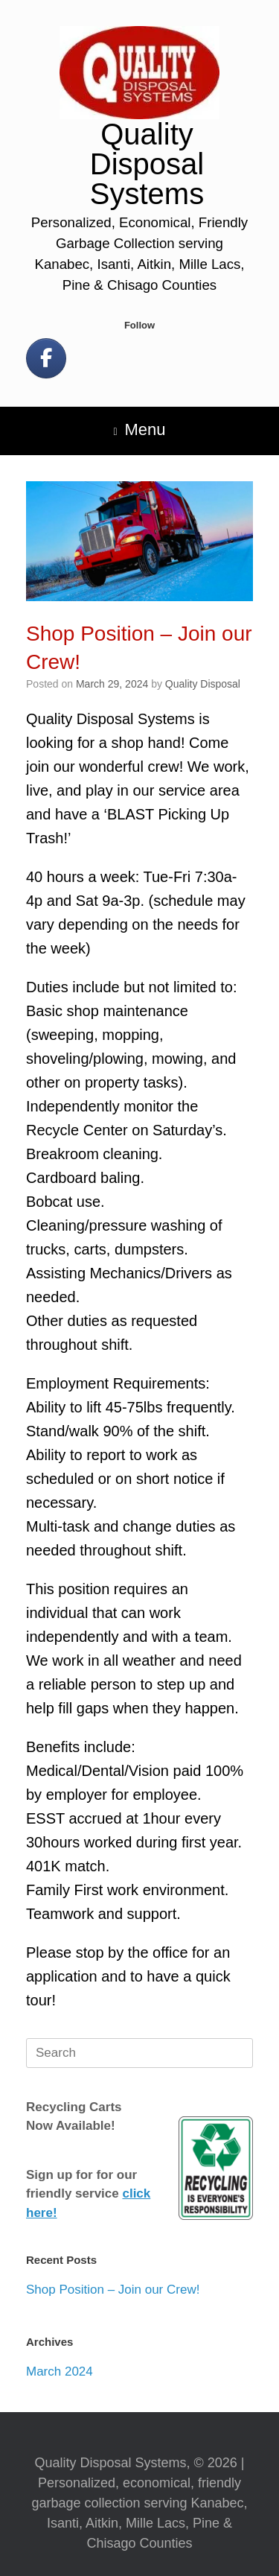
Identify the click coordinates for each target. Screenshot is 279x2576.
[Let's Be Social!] (46, 358)
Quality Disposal (202, 684)
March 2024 (59, 2371)
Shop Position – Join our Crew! (112, 2289)
